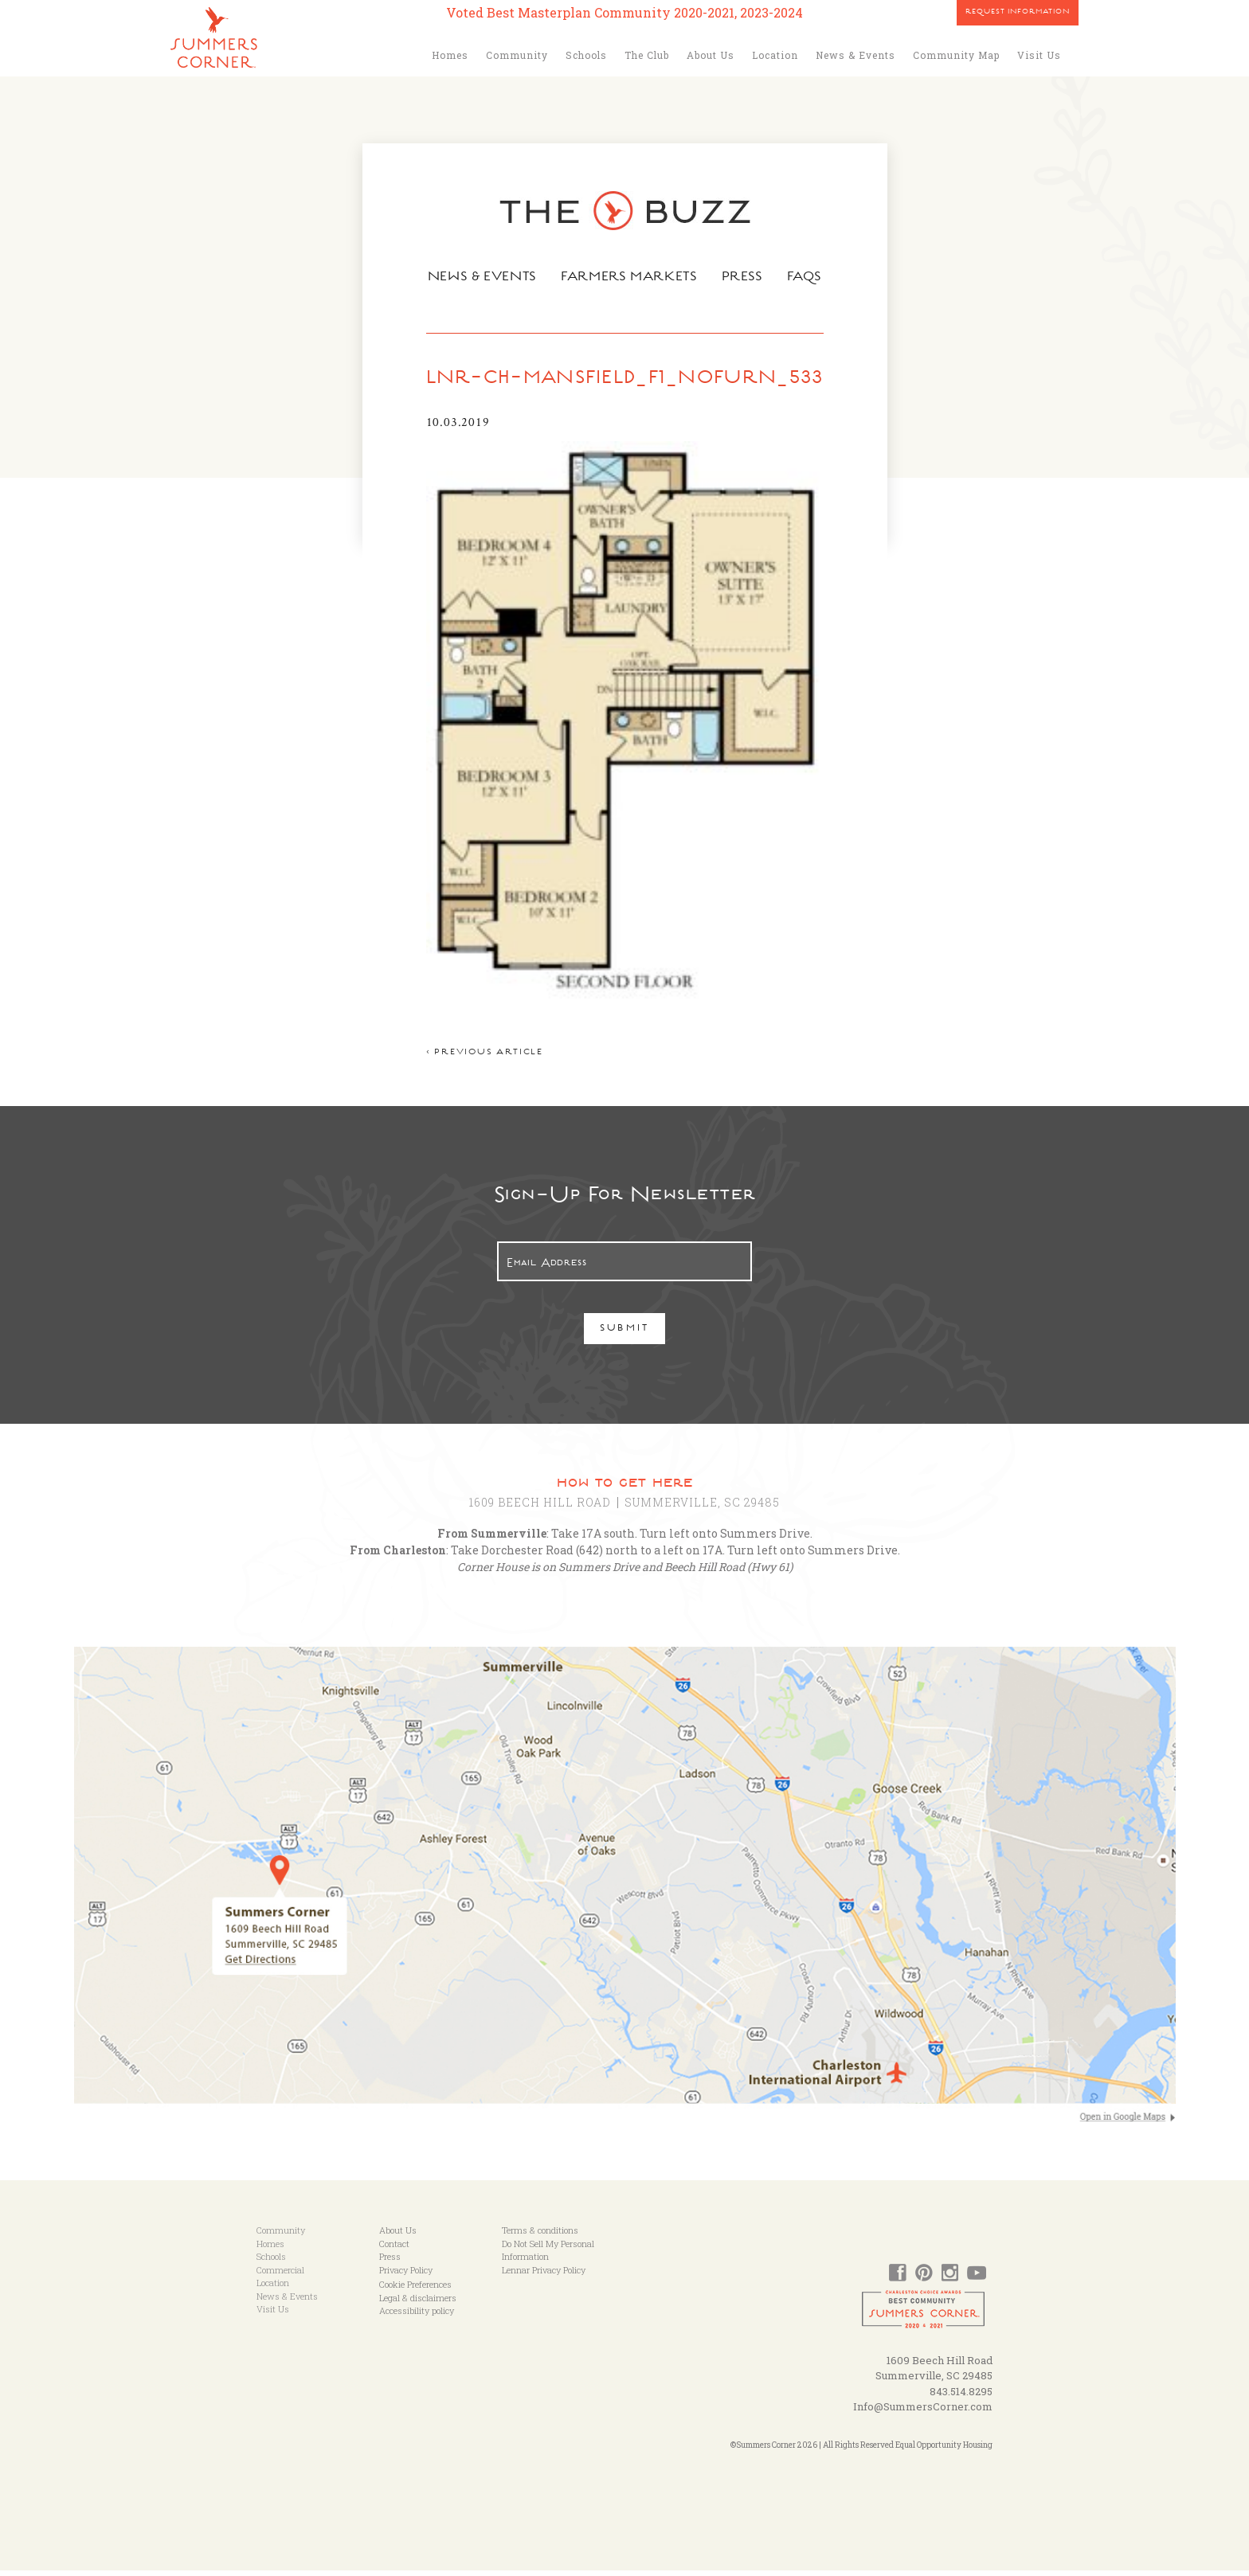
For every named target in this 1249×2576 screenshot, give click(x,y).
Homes (450, 55)
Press (744, 278)
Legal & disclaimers (417, 2303)
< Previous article (482, 1059)
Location (775, 55)
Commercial (280, 2275)
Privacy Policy (406, 2275)
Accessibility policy (416, 2317)
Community (517, 55)
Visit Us (1039, 55)
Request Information (1017, 12)
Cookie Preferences (415, 2291)
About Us (710, 55)
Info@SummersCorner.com (923, 2413)
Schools (586, 55)
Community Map (956, 55)
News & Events (855, 55)
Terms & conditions (540, 2236)
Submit (625, 1335)
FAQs (808, 278)
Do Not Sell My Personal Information (548, 2256)
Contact (394, 2249)
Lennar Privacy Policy (543, 2275)
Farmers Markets (630, 278)
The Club (646, 55)
